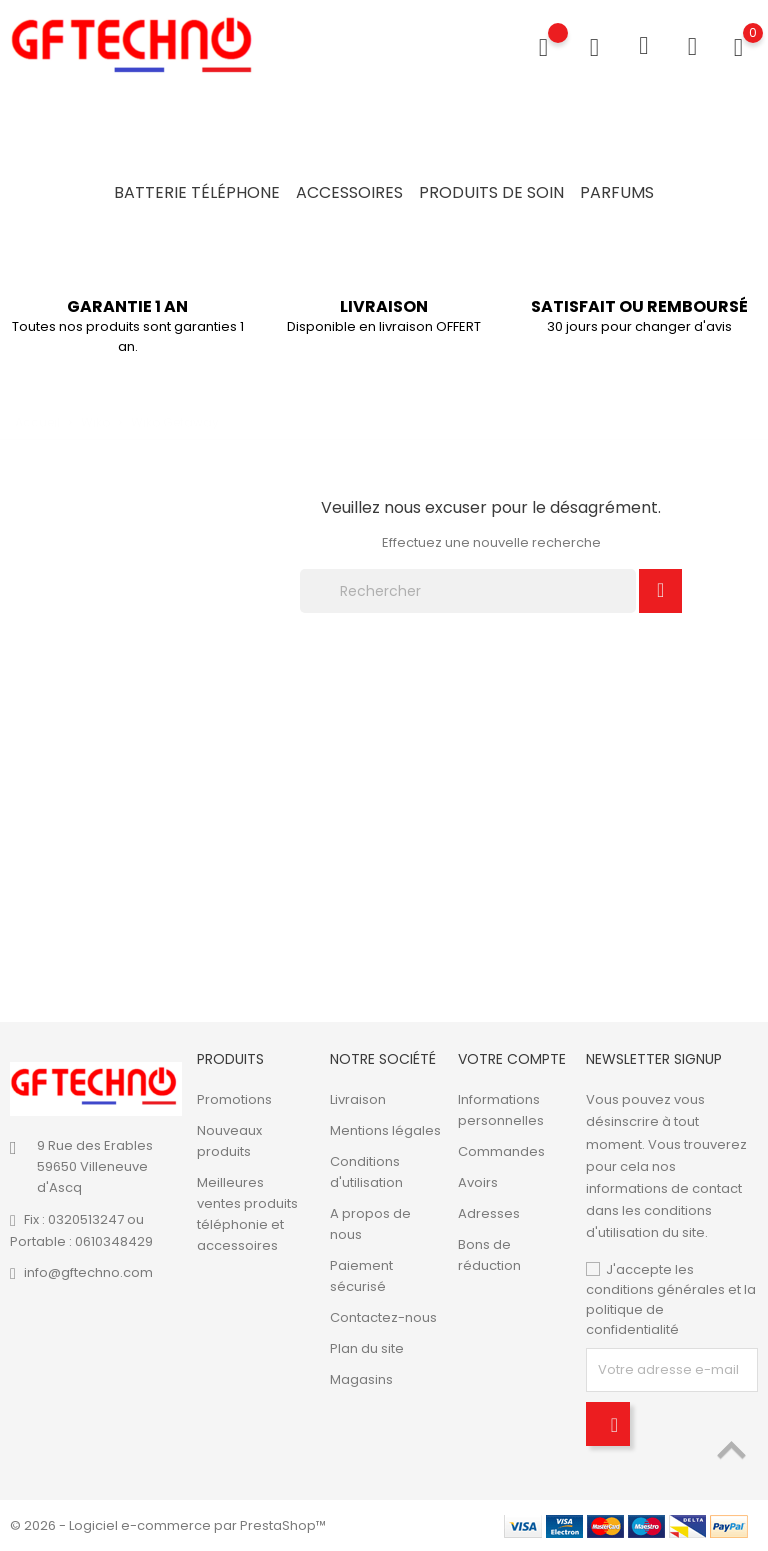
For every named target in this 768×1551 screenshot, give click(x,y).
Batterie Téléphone (197, 192)
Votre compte (512, 1059)
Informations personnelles (501, 1110)
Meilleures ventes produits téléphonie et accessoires (247, 1214)
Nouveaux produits (229, 1141)
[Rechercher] (468, 591)
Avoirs (478, 1182)
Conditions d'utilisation (366, 1172)
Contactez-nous (383, 1317)
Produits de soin (491, 192)
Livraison (358, 1099)
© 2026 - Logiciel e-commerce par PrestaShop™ (168, 1525)
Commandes (501, 1151)
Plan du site (367, 1348)
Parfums (617, 192)
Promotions (234, 1099)
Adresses (489, 1213)
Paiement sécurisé (361, 1276)
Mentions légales (385, 1130)
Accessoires (349, 192)
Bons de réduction (489, 1255)
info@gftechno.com (88, 1272)
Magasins (361, 1379)
